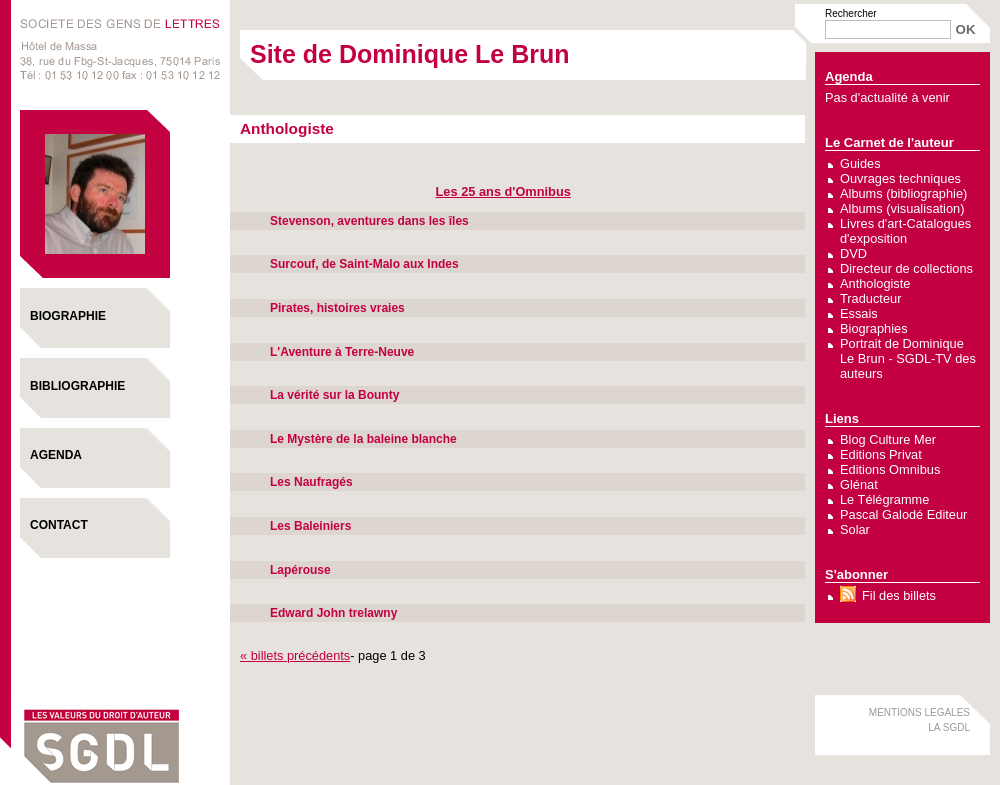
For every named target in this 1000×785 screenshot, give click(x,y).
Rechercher (851, 13)
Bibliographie (77, 386)
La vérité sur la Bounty (334, 395)
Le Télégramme (884, 499)
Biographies (874, 328)
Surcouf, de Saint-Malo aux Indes (364, 264)
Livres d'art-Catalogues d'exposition (905, 231)
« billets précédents (295, 655)
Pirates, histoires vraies (337, 308)
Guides (860, 163)
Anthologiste (875, 283)
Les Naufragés (311, 482)
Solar (855, 529)
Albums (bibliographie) (903, 193)
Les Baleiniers (310, 526)
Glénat (859, 484)
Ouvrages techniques (900, 178)
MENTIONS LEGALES (919, 712)
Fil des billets (899, 595)
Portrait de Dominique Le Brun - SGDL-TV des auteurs (908, 358)
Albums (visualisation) (902, 208)
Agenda (56, 455)
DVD (853, 253)
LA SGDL (949, 727)
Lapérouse (300, 570)
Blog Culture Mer (888, 439)
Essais (859, 313)
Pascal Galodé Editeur (903, 514)
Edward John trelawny (333, 613)
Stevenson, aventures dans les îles (369, 221)
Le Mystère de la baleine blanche (363, 439)
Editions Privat (881, 454)
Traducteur (870, 298)
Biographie (68, 316)
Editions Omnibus (890, 469)
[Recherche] (888, 29)
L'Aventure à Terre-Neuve (342, 352)
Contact (59, 525)
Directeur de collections (906, 268)
